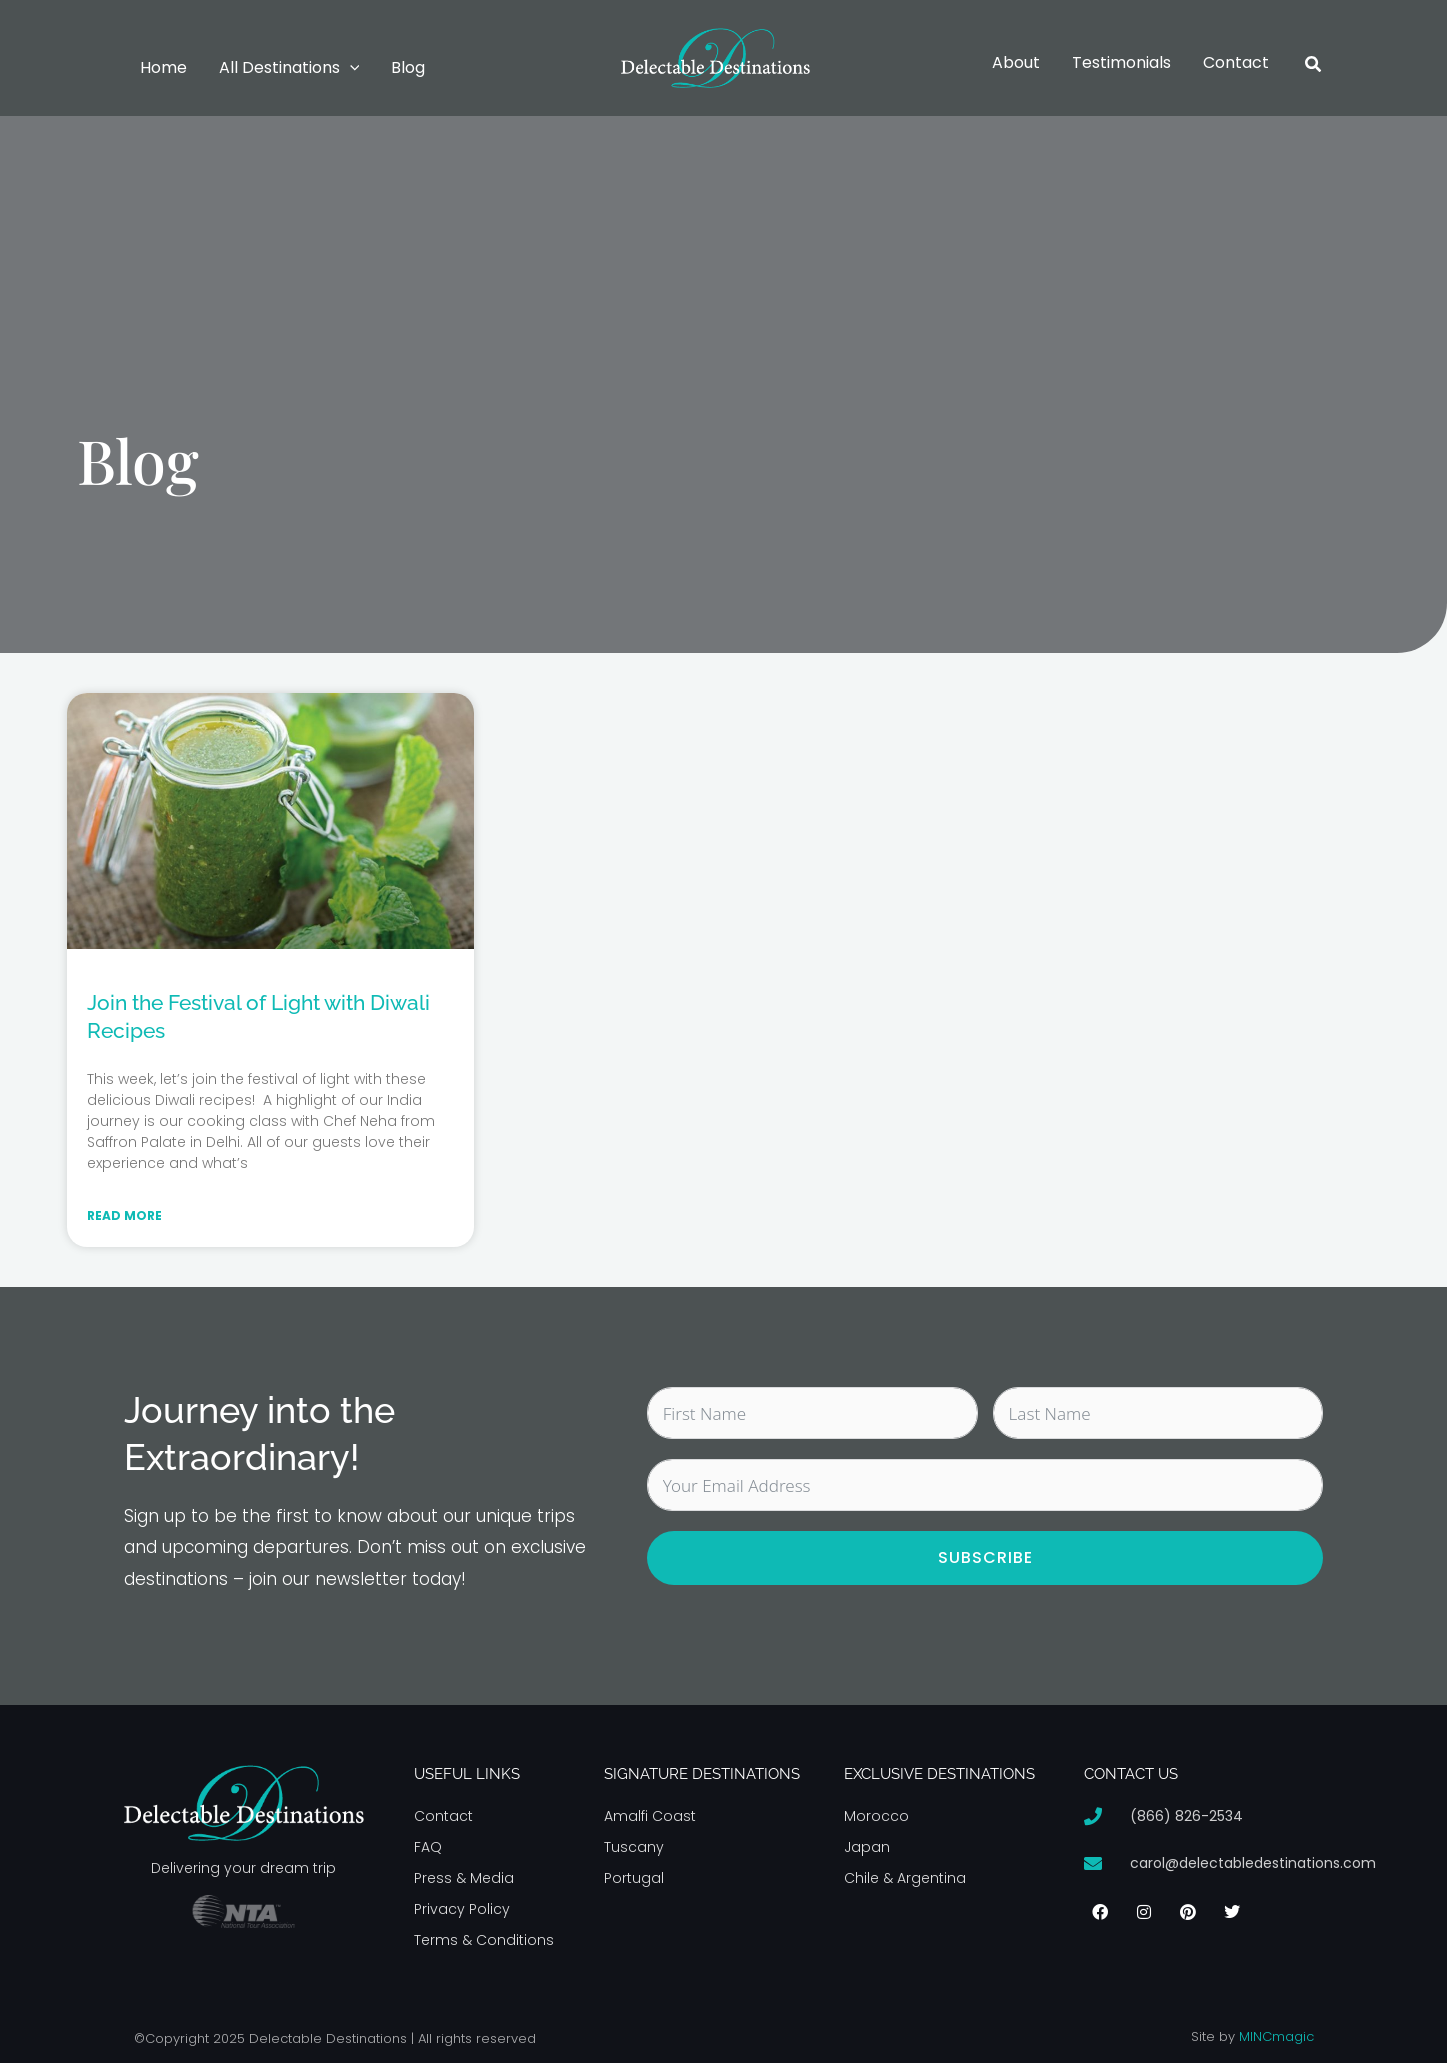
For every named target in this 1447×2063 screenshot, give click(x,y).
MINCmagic (1276, 2036)
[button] (350, 68)
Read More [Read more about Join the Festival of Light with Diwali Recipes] (124, 1215)
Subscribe (985, 1557)
